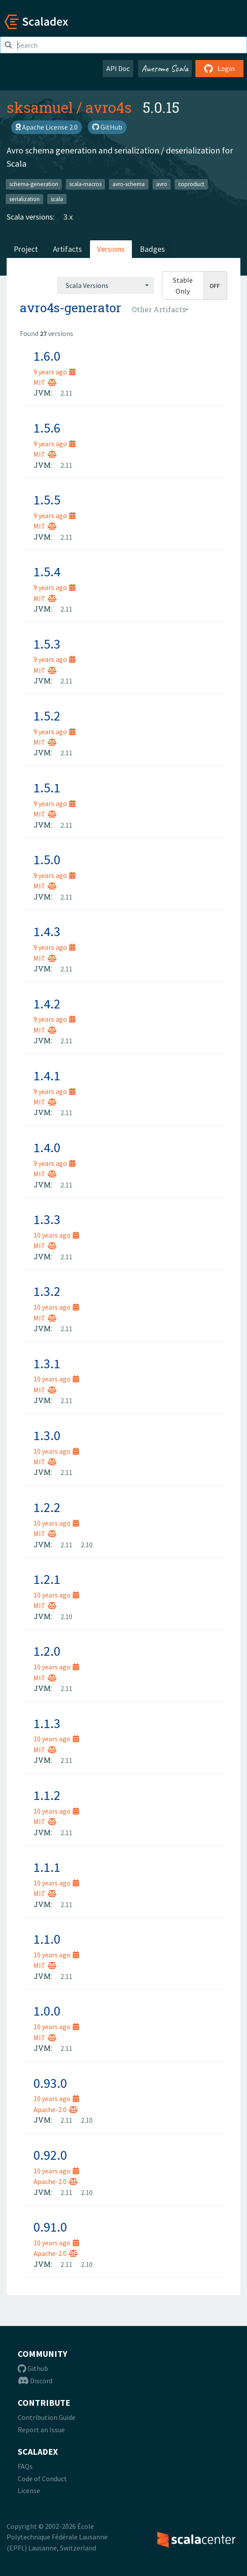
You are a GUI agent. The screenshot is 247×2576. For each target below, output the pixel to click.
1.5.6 (47, 427)
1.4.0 (47, 1147)
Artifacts (67, 249)
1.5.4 (47, 571)
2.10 (87, 1544)
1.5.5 (47, 499)
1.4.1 (47, 1075)
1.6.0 (47, 355)
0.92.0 (50, 2155)
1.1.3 (47, 1723)
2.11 (66, 392)
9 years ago (54, 371)
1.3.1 (47, 1363)
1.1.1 (47, 1867)
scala (57, 198)
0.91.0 (50, 2226)
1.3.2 (47, 1291)
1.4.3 (47, 931)
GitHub (107, 127)
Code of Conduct (42, 2478)
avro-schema (128, 184)
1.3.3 (47, 1219)
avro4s (109, 107)
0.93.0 (50, 2083)
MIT (45, 382)
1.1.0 (47, 1938)
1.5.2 (47, 715)
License (29, 2490)
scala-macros (85, 184)
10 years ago (56, 1235)
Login (219, 68)
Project (26, 249)
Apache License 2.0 (46, 127)
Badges (152, 249)
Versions (111, 249)
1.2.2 (47, 1507)
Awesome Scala (165, 68)
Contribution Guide (46, 2417)
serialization (24, 198)
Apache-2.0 (56, 2109)
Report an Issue (41, 2429)
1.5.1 (47, 787)
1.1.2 (47, 1795)
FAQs (25, 2466)
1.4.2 (47, 1003)
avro (161, 184)
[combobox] (105, 285)
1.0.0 (47, 2010)
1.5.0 (47, 859)
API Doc (118, 68)
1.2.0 (47, 1651)
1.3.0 (47, 1435)
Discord (35, 2380)
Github (33, 2368)
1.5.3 (47, 643)
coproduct (191, 184)
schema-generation (33, 184)
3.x (68, 217)
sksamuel (40, 107)
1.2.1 (47, 1579)
